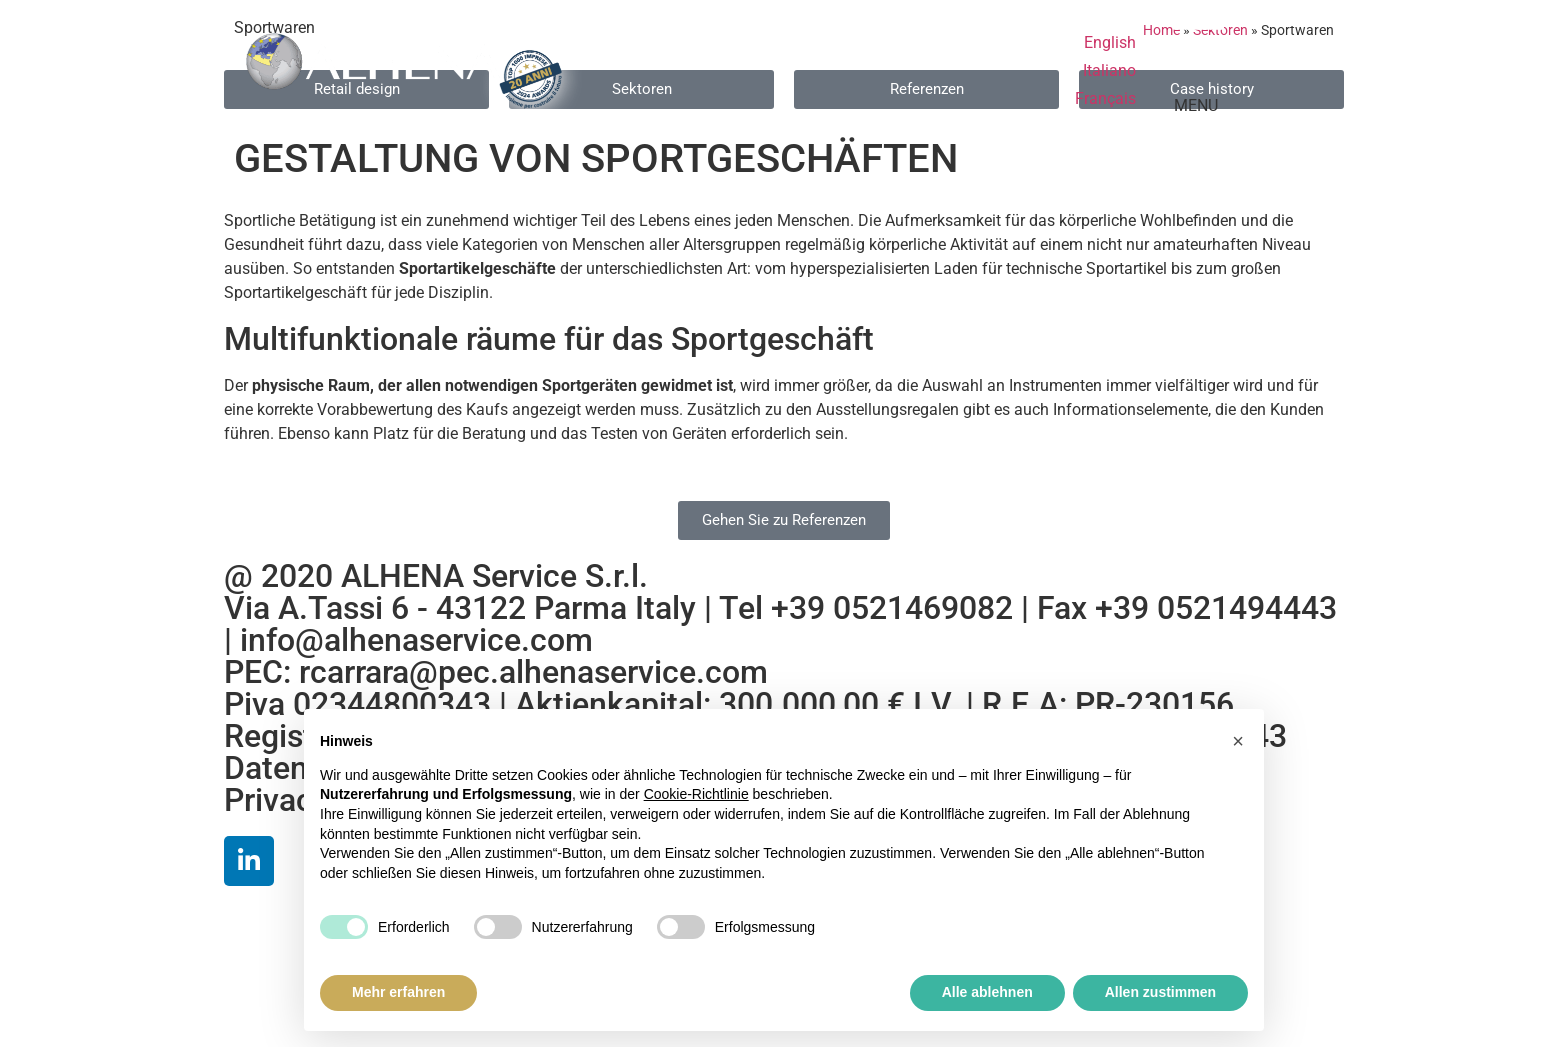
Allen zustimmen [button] (1160, 992)
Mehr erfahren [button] (398, 992)
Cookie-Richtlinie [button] (696, 794)
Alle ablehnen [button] (987, 992)
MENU (1196, 105)
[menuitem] (1110, 43)
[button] (1238, 741)
